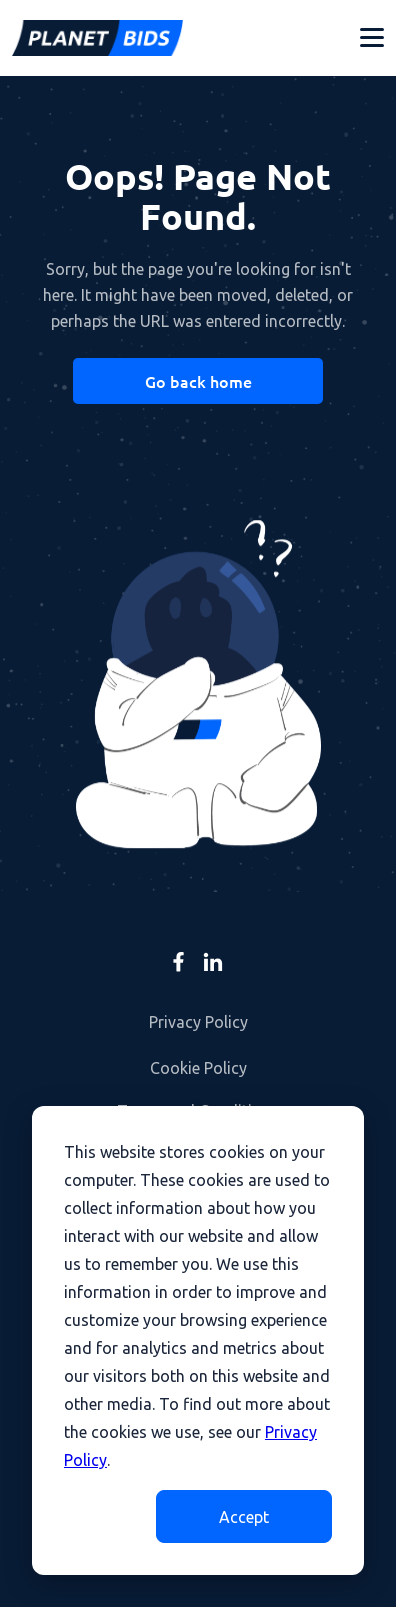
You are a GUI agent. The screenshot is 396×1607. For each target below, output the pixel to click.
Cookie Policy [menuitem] (198, 1068)
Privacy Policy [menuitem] (198, 1022)
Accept (244, 1517)
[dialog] (198, 1340)
